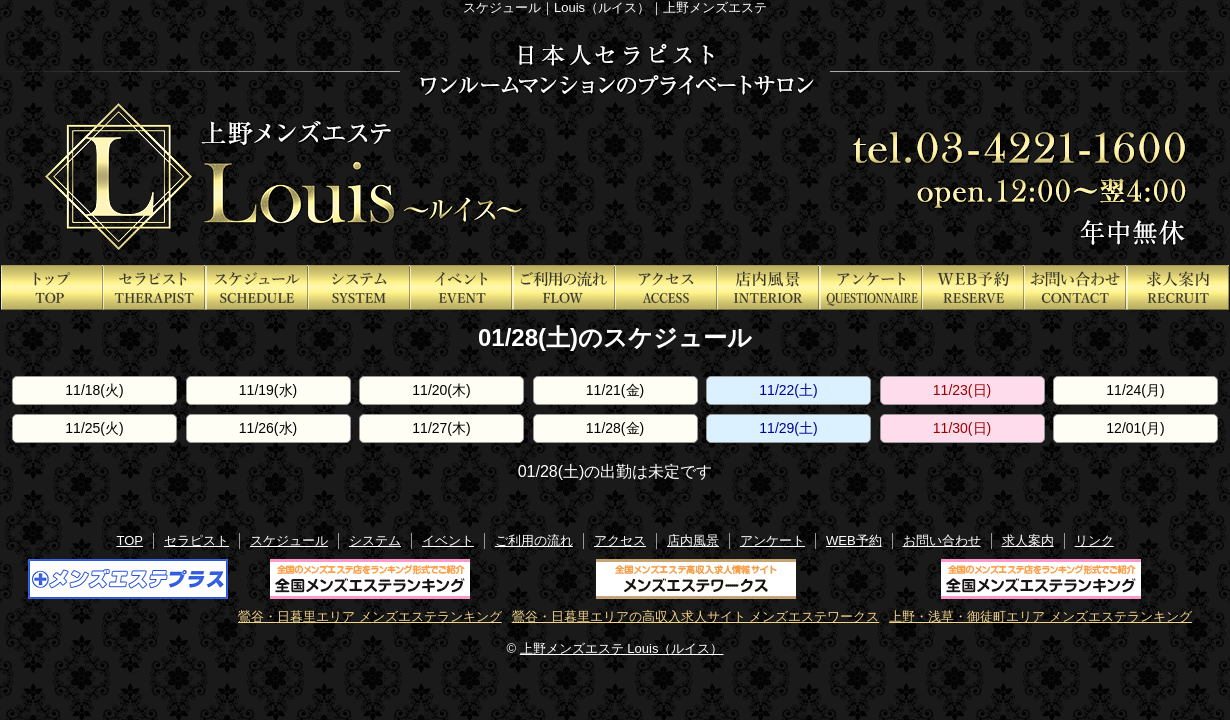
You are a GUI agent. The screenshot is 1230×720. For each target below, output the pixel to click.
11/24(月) (1135, 390)
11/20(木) (441, 390)
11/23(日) (962, 390)
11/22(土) (788, 390)
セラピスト (196, 540)
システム (375, 540)
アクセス (620, 540)
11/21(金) (615, 390)
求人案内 (1028, 540)
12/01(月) (1135, 428)
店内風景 (693, 540)
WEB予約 (854, 540)
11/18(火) (94, 390)
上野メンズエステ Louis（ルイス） (622, 648)
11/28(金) (615, 428)
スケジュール (289, 540)
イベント (448, 540)
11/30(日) (962, 428)
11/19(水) (268, 390)
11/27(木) (441, 428)
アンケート (772, 540)
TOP (129, 540)
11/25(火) (94, 428)
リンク (1094, 540)
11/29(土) (788, 428)
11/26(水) (268, 428)
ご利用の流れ (534, 540)
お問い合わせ (942, 540)
